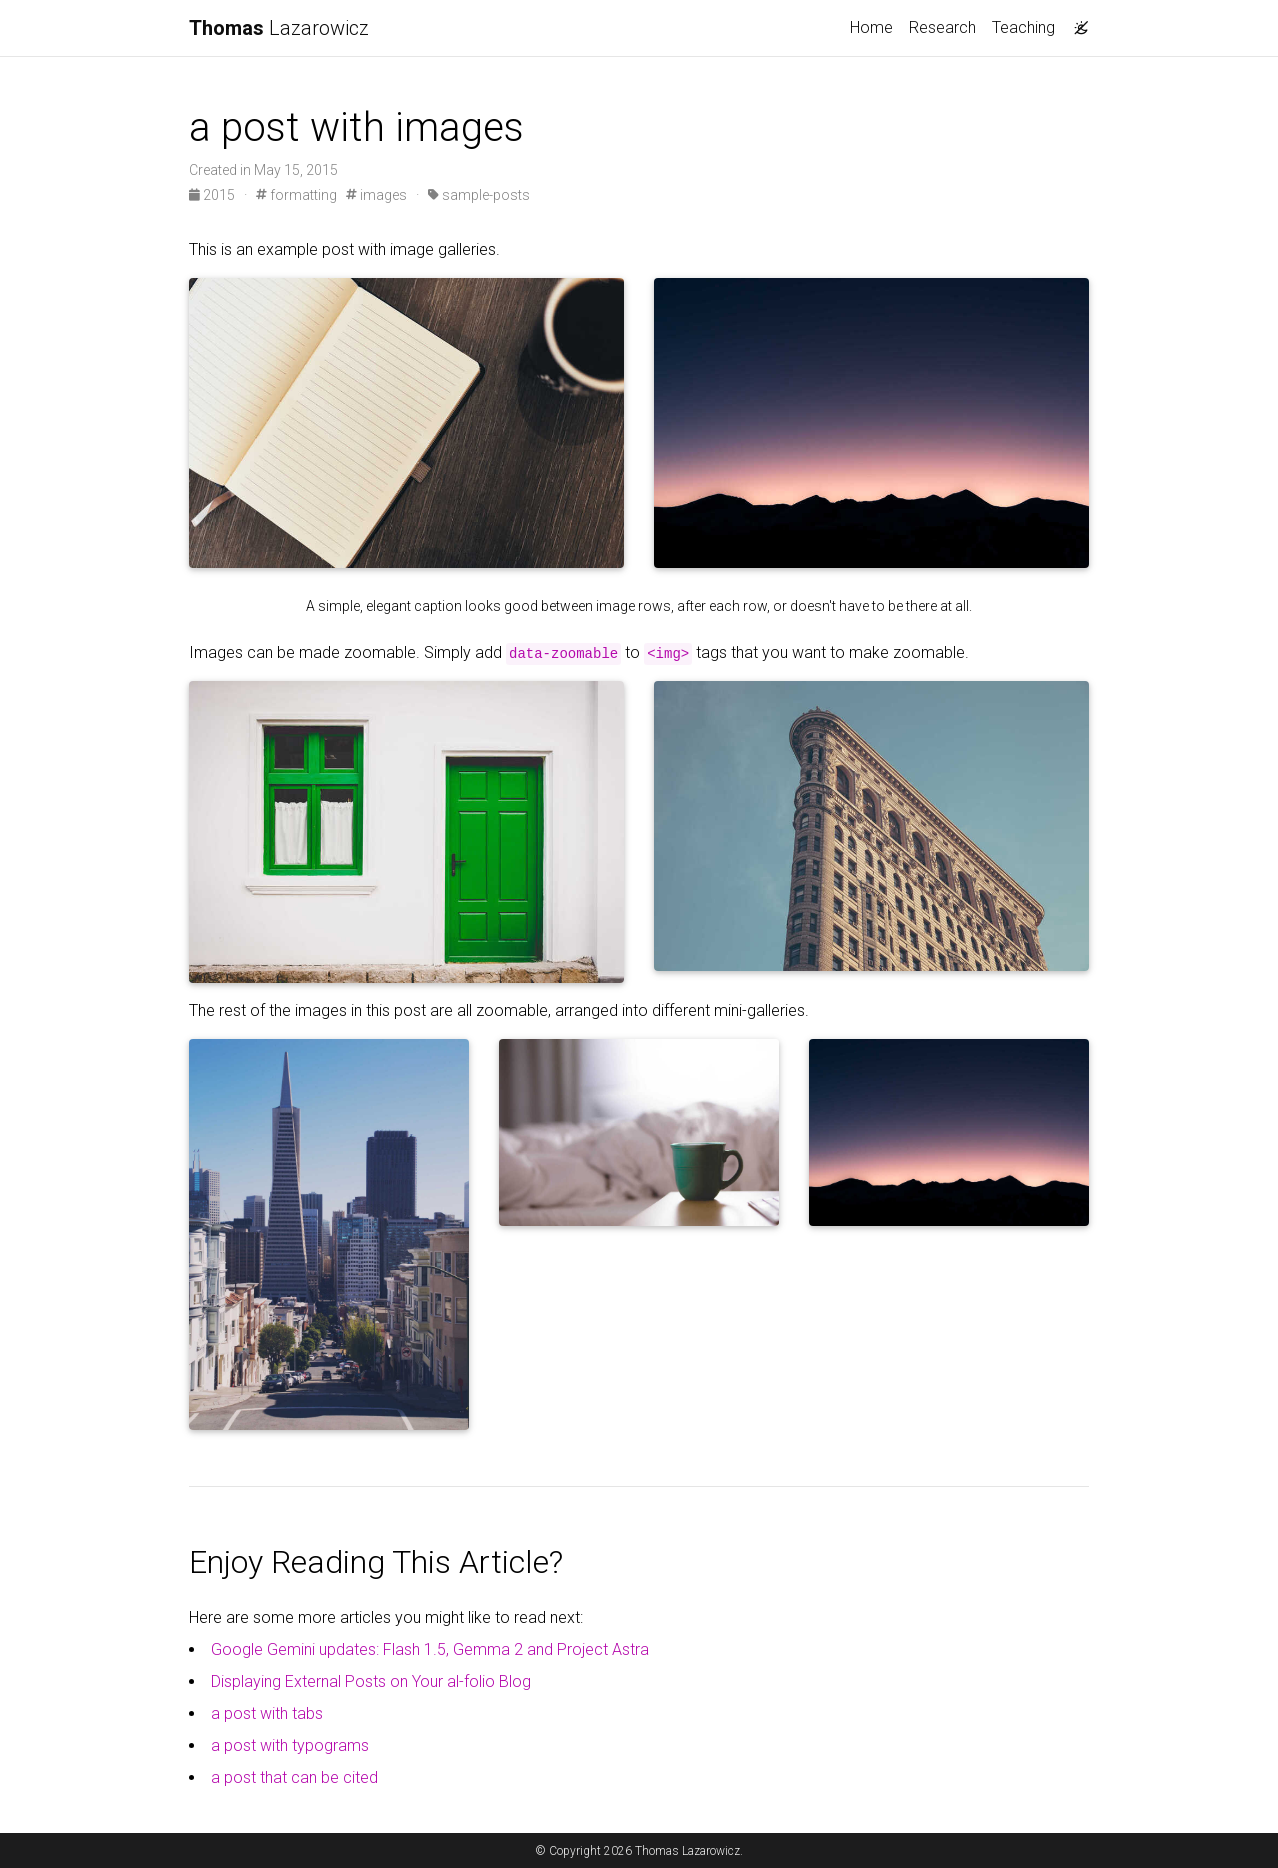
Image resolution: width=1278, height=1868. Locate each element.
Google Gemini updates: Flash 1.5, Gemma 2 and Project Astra (430, 1649)
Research (942, 27)
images (376, 195)
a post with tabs (267, 1713)
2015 (213, 195)
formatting (296, 195)
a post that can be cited (294, 1777)
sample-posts (479, 195)
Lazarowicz (279, 28)
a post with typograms (290, 1745)
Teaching (1023, 27)
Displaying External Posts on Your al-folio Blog (371, 1681)
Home (871, 27)
